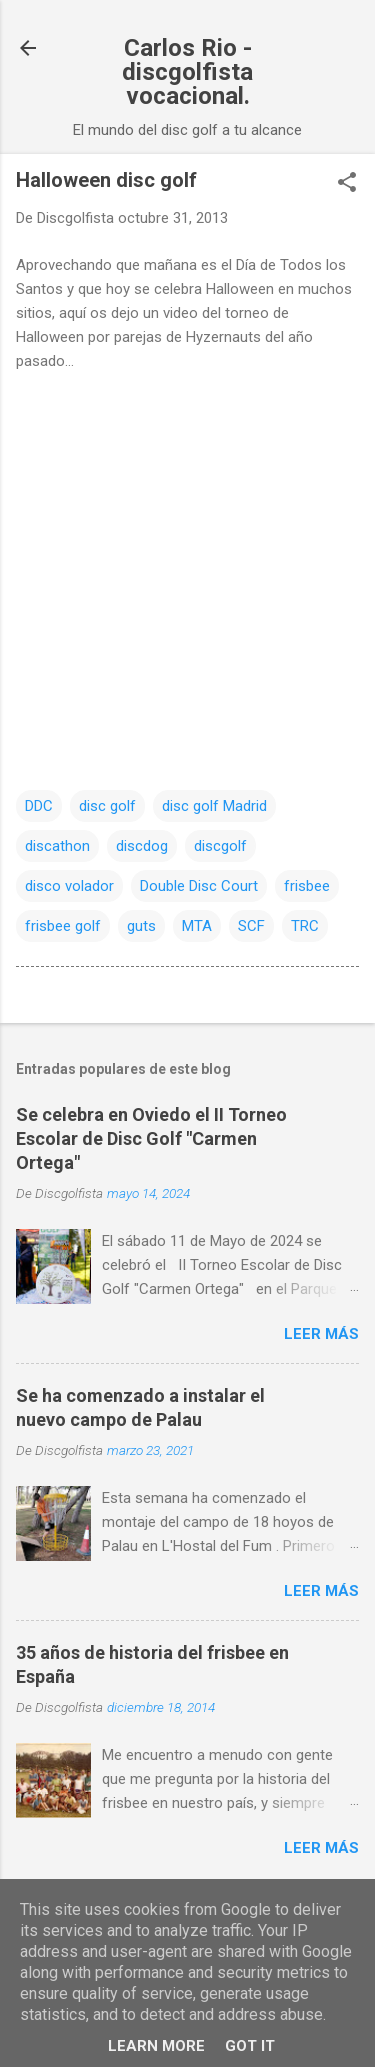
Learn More (156, 2046)
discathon (57, 846)
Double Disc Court (199, 886)
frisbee (307, 886)
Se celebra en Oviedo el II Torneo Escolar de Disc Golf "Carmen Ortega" (151, 1138)
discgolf (220, 846)
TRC (305, 926)
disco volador (69, 886)
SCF (251, 926)
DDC (39, 806)
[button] (347, 184)
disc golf (107, 806)
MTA (197, 926)
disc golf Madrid (214, 806)
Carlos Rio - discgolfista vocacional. (187, 72)
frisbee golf (63, 926)
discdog (142, 846)
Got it (250, 2046)
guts (141, 926)
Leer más (321, 1334)
